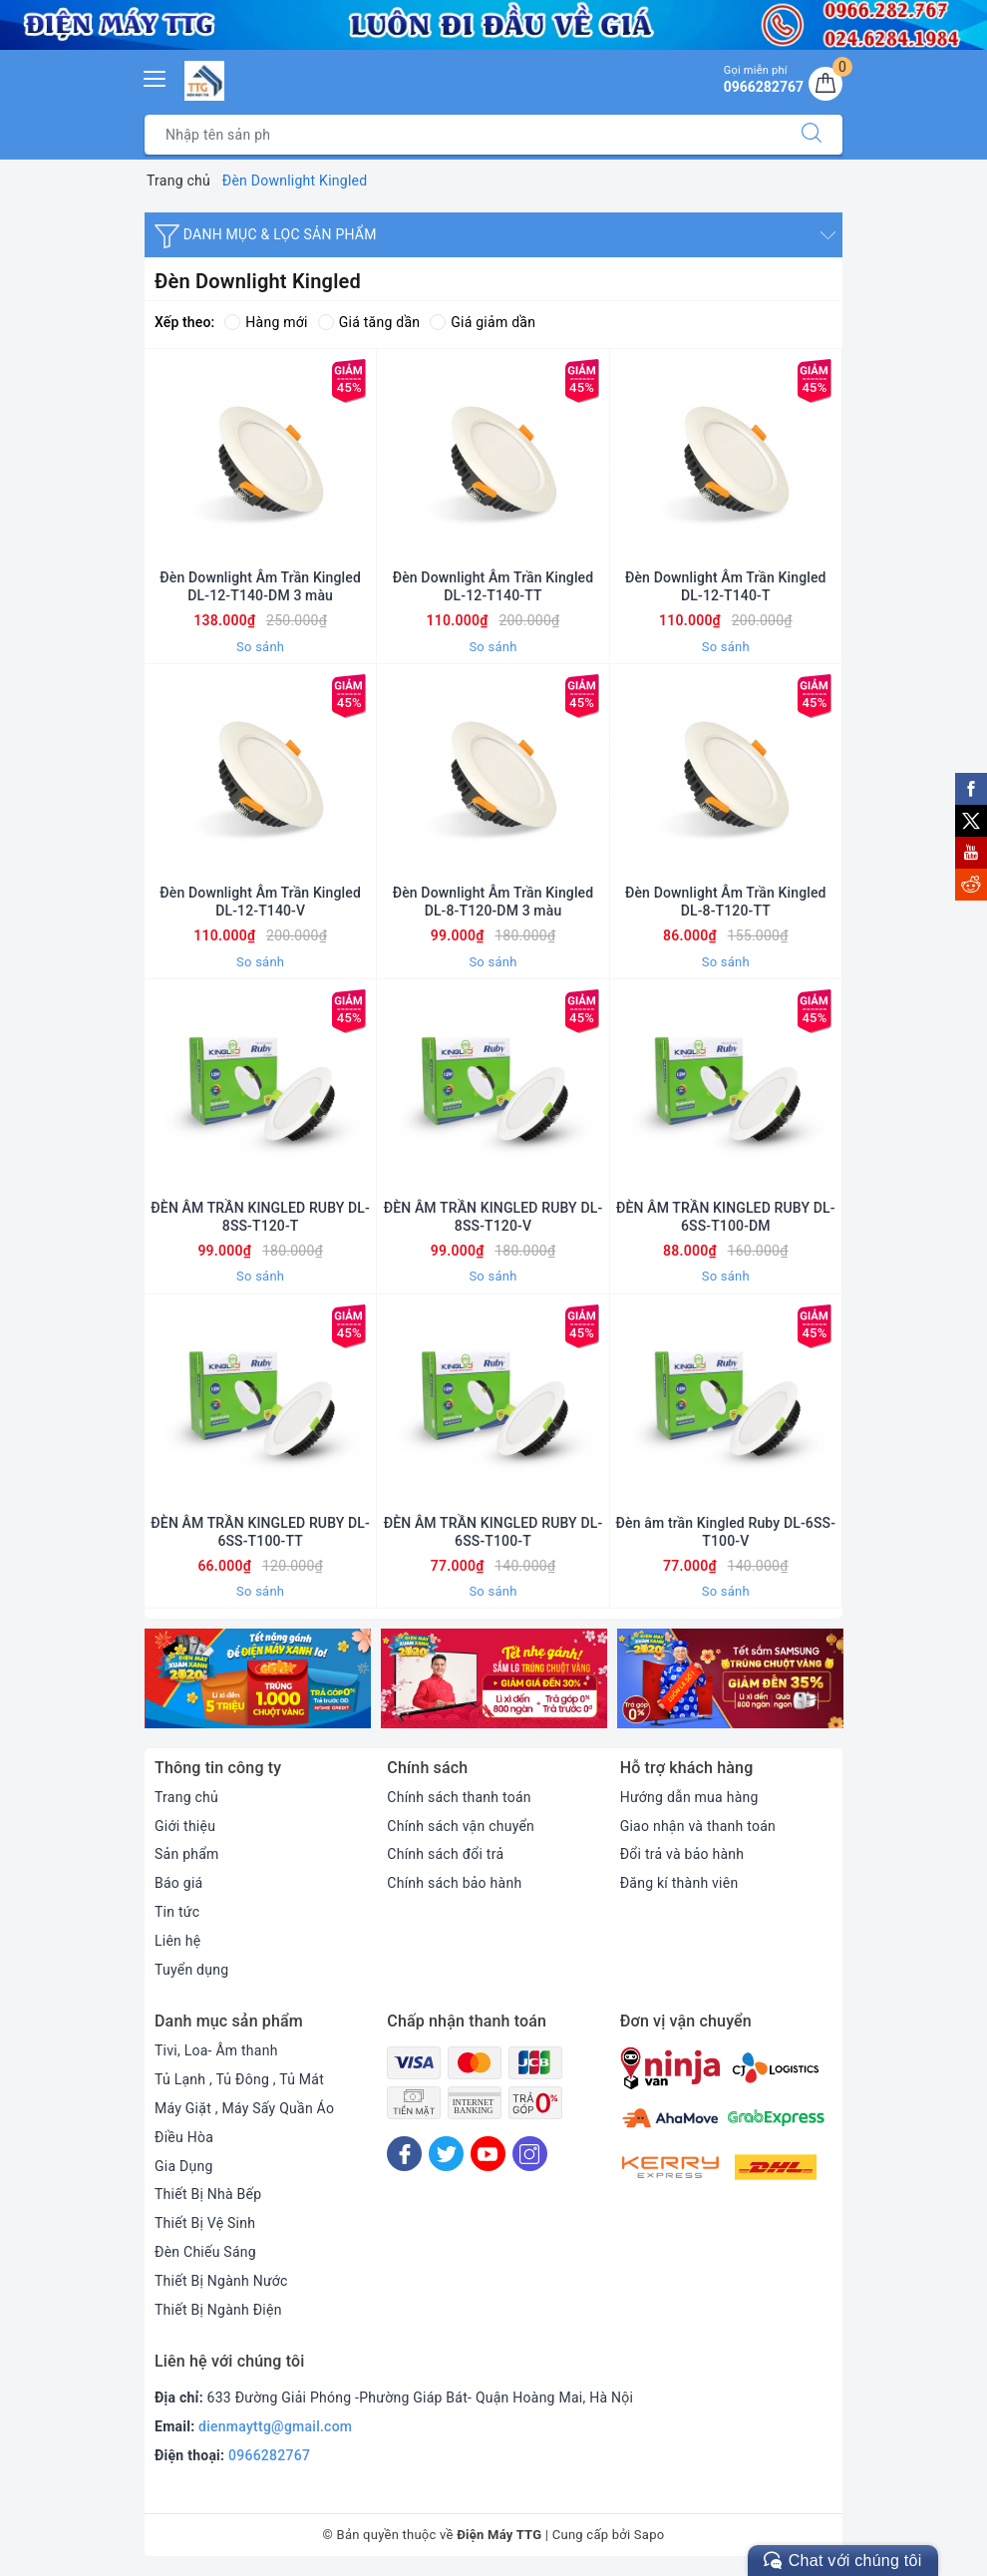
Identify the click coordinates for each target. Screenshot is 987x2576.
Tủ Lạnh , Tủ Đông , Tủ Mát (239, 2079)
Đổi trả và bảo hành (682, 1854)
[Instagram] (529, 2153)
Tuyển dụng (191, 1970)
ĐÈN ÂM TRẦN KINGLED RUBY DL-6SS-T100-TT (260, 1532)
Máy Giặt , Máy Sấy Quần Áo (244, 2108)
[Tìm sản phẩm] (463, 135)
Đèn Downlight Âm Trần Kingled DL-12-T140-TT (493, 586)
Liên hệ (177, 1941)
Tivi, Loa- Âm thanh (216, 2050)
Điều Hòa (184, 2137)
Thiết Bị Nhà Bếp (208, 2194)
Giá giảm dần (482, 322)
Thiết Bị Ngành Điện (218, 2310)
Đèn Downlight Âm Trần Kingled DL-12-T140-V (260, 902)
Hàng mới (265, 322)
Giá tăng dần (369, 322)
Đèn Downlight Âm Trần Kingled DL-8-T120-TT (725, 902)
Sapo (649, 2534)
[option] (258, 1678)
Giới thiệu (185, 1826)
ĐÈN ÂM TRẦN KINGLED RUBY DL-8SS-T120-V (493, 1217)
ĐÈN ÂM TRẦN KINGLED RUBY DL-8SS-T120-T (260, 1217)
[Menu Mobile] (155, 76)
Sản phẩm (187, 1854)
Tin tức (177, 1912)
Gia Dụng (184, 2166)
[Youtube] (488, 2153)
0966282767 (269, 2455)
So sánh (260, 646)
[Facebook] (404, 2153)
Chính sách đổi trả (445, 1854)
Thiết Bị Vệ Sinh (205, 2223)
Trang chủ (186, 1797)
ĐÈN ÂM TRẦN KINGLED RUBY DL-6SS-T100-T (493, 1532)
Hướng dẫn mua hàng (689, 1797)
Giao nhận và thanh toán (698, 1826)
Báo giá (178, 1883)
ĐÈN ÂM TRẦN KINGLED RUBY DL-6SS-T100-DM (725, 1217)
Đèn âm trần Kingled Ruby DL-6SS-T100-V (725, 1532)
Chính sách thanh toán (458, 1797)
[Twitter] (446, 2153)
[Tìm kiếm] (811, 135)
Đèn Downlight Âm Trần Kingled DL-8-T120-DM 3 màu (493, 902)
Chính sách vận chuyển (460, 1826)
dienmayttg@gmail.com (275, 2426)
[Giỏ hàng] (825, 84)
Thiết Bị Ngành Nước (221, 2281)
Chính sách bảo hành (454, 1883)
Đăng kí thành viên (679, 1883)
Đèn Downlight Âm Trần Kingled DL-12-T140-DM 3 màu (260, 586)
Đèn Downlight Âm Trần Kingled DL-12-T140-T (725, 586)
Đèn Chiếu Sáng (205, 2252)
